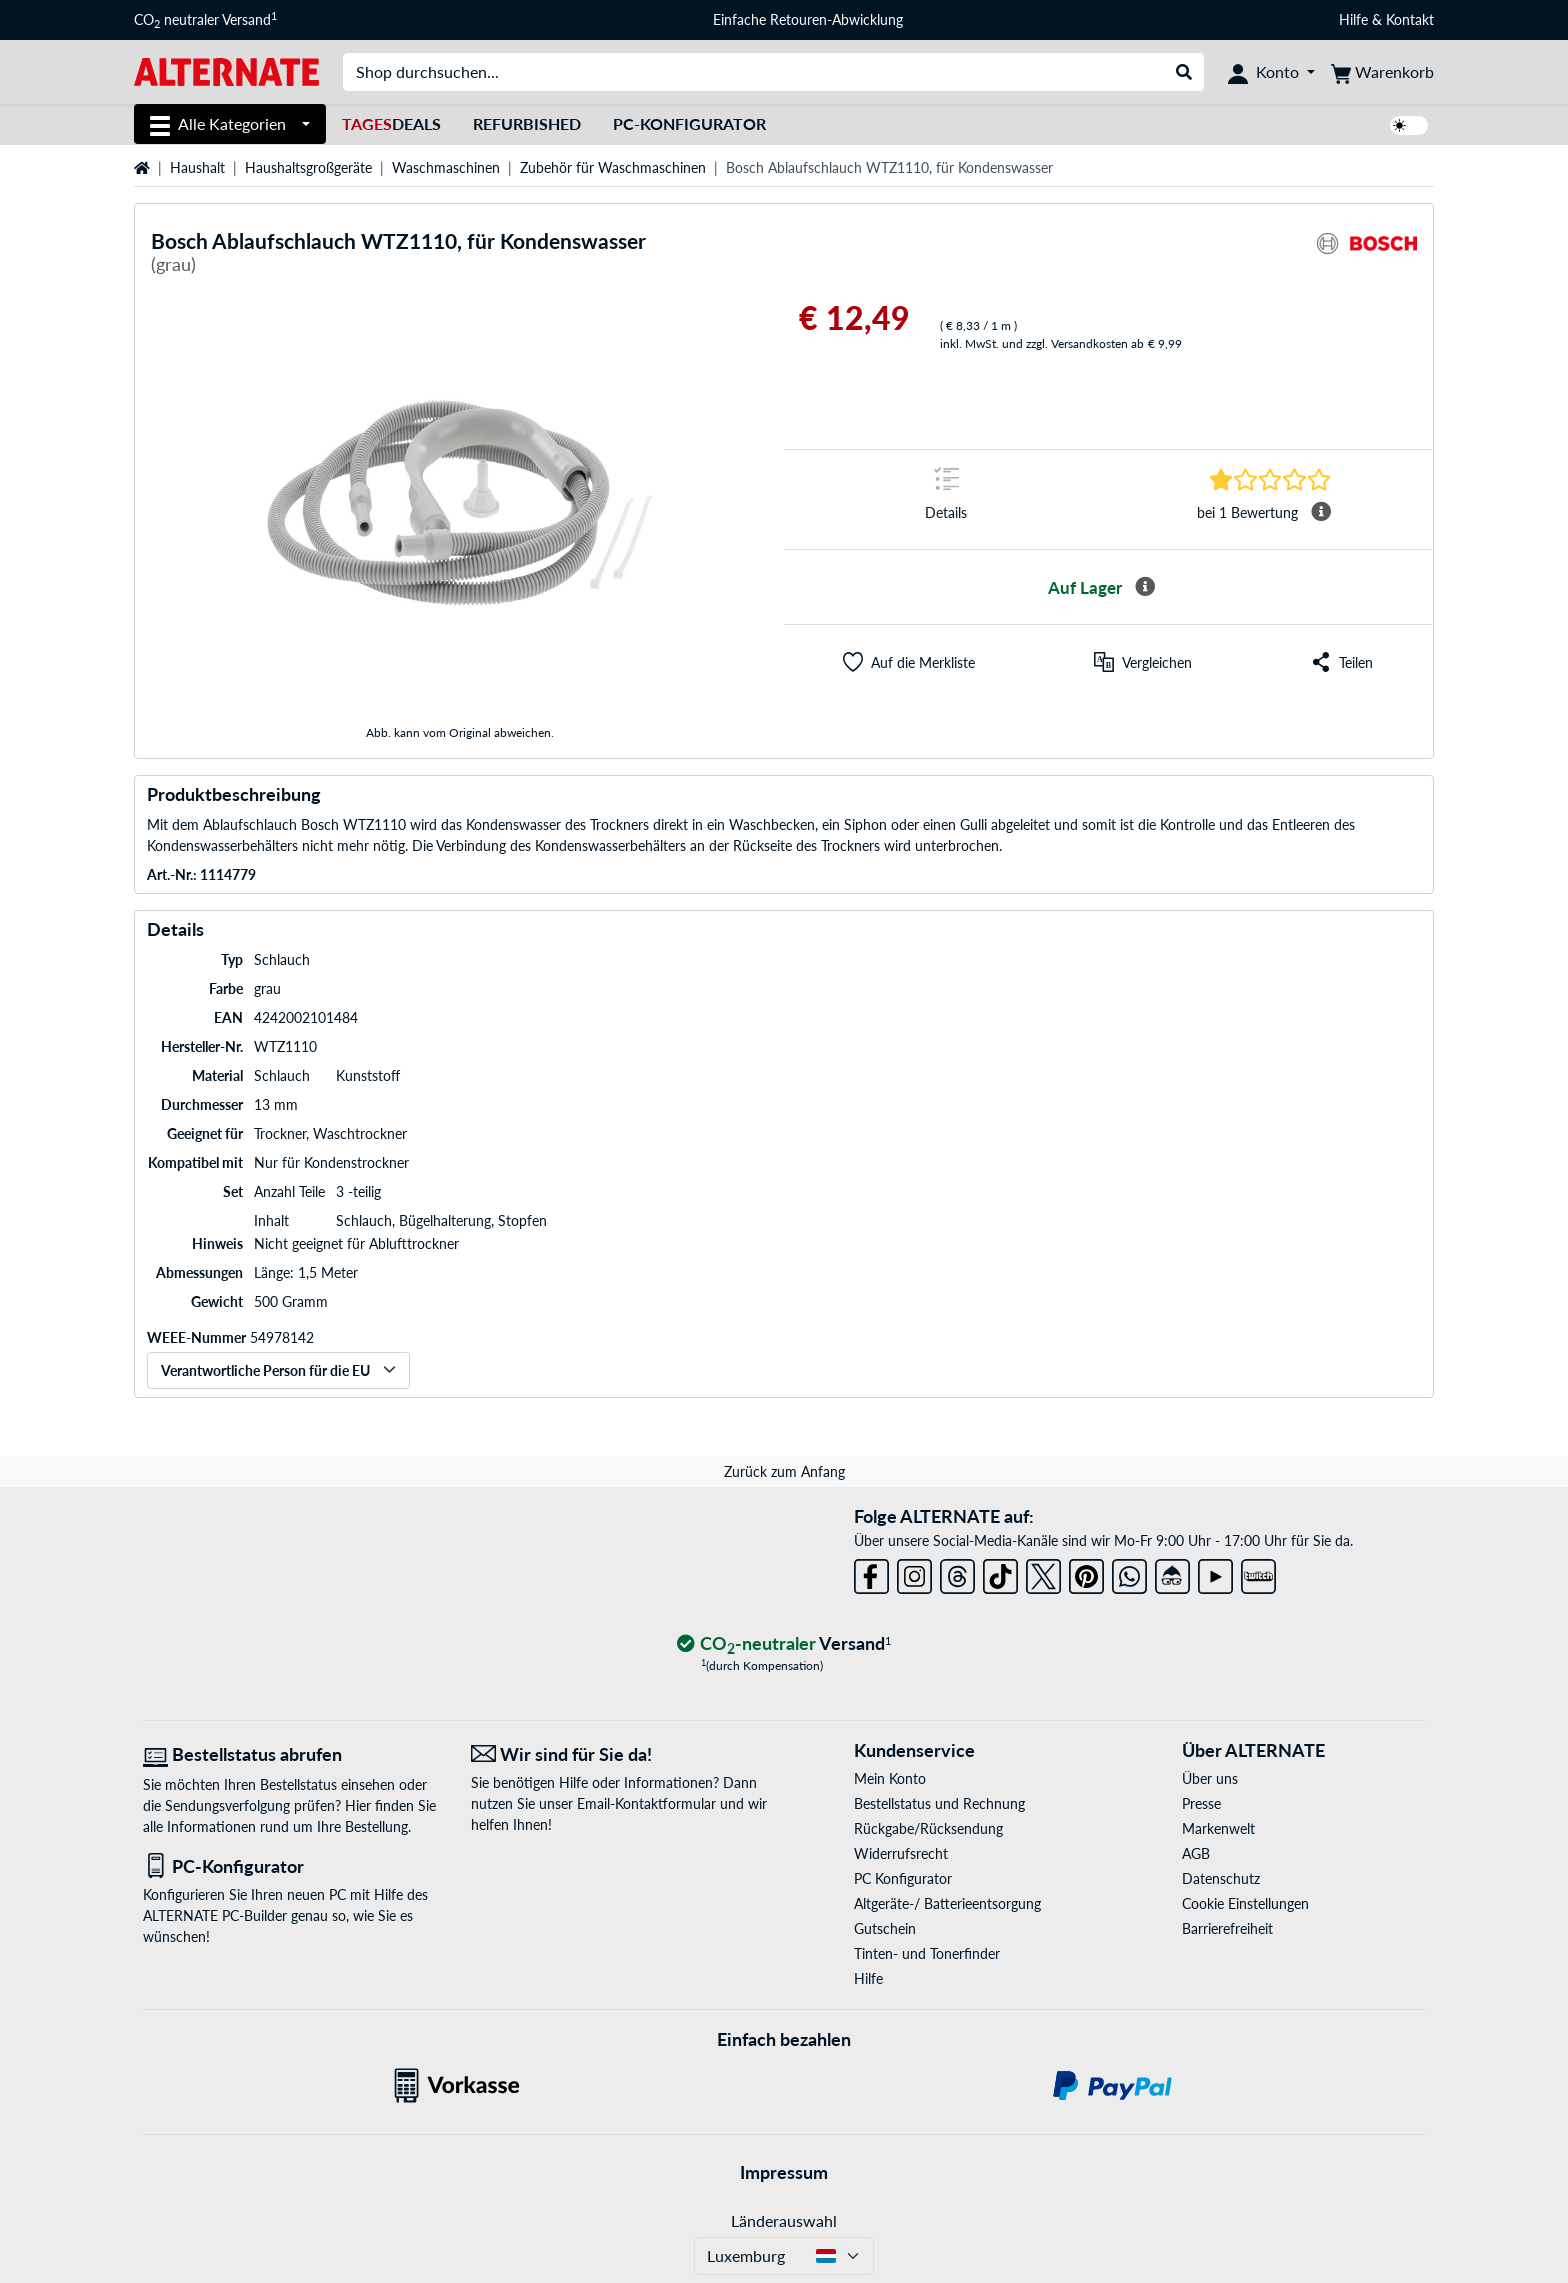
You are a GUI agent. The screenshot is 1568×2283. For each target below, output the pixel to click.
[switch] (1409, 125)
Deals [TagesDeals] (391, 123)
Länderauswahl (784, 2220)
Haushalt (197, 167)
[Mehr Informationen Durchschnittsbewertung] (1321, 512)
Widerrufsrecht (901, 1853)
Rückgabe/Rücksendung (928, 1828)
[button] (909, 662)
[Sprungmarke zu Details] (946, 499)
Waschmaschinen (446, 167)
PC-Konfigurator (689, 123)
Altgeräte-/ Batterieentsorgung (947, 1903)
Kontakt (1410, 19)
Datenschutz (1221, 1878)
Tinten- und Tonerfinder (927, 1953)
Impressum (784, 2172)
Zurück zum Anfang (784, 1471)
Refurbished (527, 123)
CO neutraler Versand (205, 20)
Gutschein (885, 1928)
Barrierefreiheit (1227, 1928)
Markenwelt (1218, 1828)
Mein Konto (890, 1778)
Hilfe (1353, 19)
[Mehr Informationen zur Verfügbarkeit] (1145, 587)
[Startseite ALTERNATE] (226, 70)
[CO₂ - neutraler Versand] (784, 1644)
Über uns (1210, 1778)
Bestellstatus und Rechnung (939, 1803)
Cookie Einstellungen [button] (1245, 1903)
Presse (1201, 1803)
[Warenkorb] (1382, 72)
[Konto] (1271, 72)
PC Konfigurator (903, 1878)
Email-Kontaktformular (646, 1803)
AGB (1196, 1853)
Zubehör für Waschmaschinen (613, 167)
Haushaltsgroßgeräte (308, 167)
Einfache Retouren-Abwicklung (808, 19)
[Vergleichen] (1143, 662)
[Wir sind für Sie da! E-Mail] (620, 1754)
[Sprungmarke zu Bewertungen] (1270, 479)
